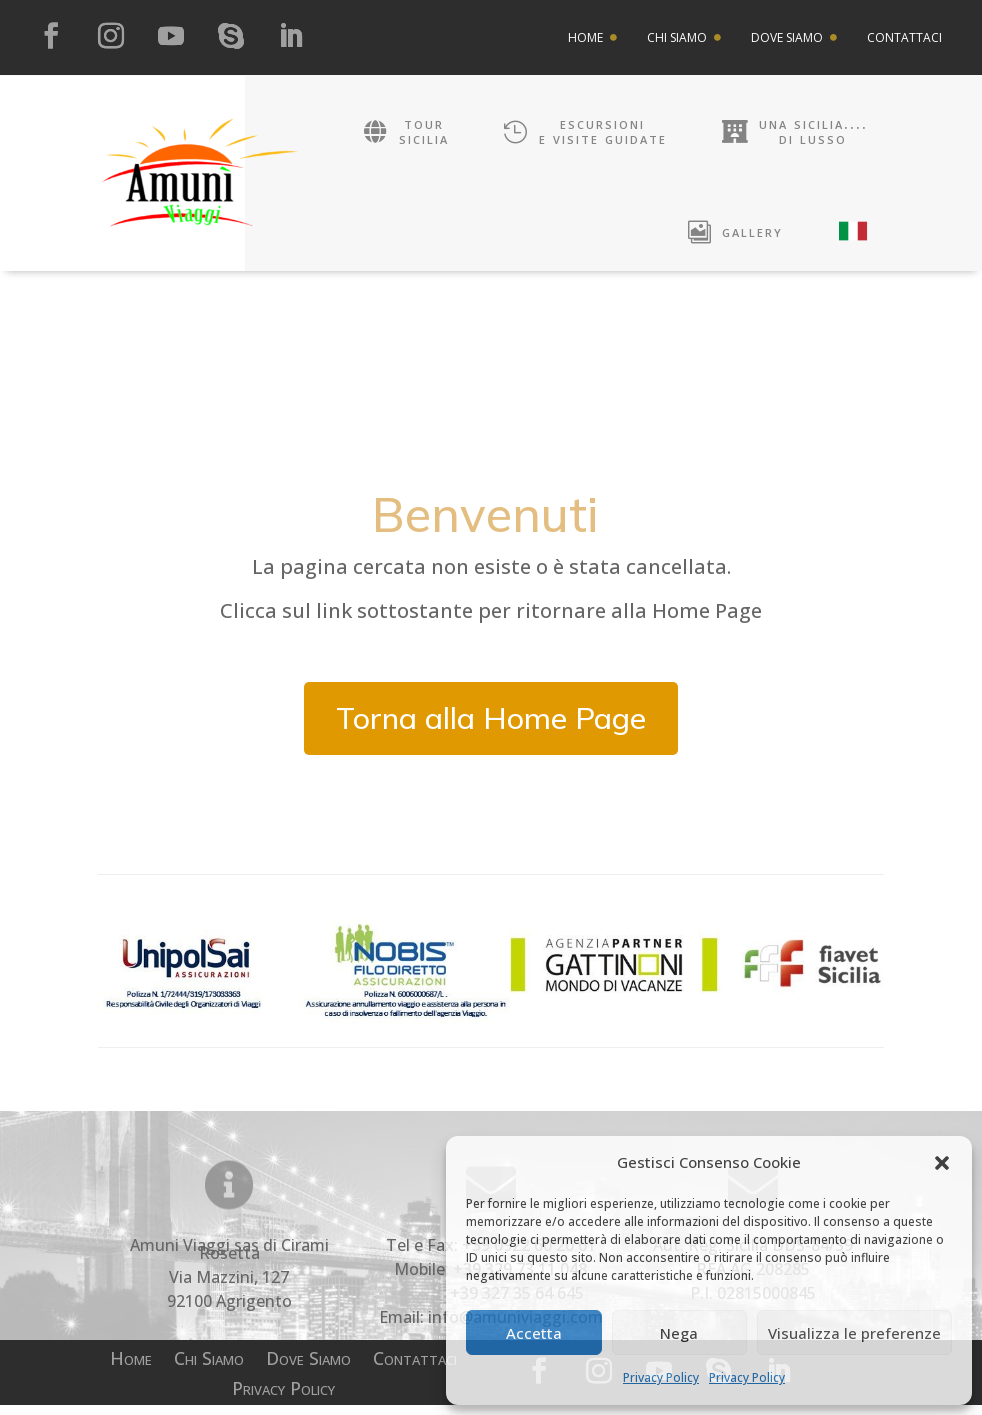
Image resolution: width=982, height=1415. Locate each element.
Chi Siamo (209, 1370)
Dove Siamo (308, 1370)
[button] (942, 1163)
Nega (679, 1333)
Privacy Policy (661, 1377)
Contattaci (415, 1370)
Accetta (534, 1333)
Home (131, 1370)
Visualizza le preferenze (854, 1333)
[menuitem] (592, 38)
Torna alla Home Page (491, 728)
